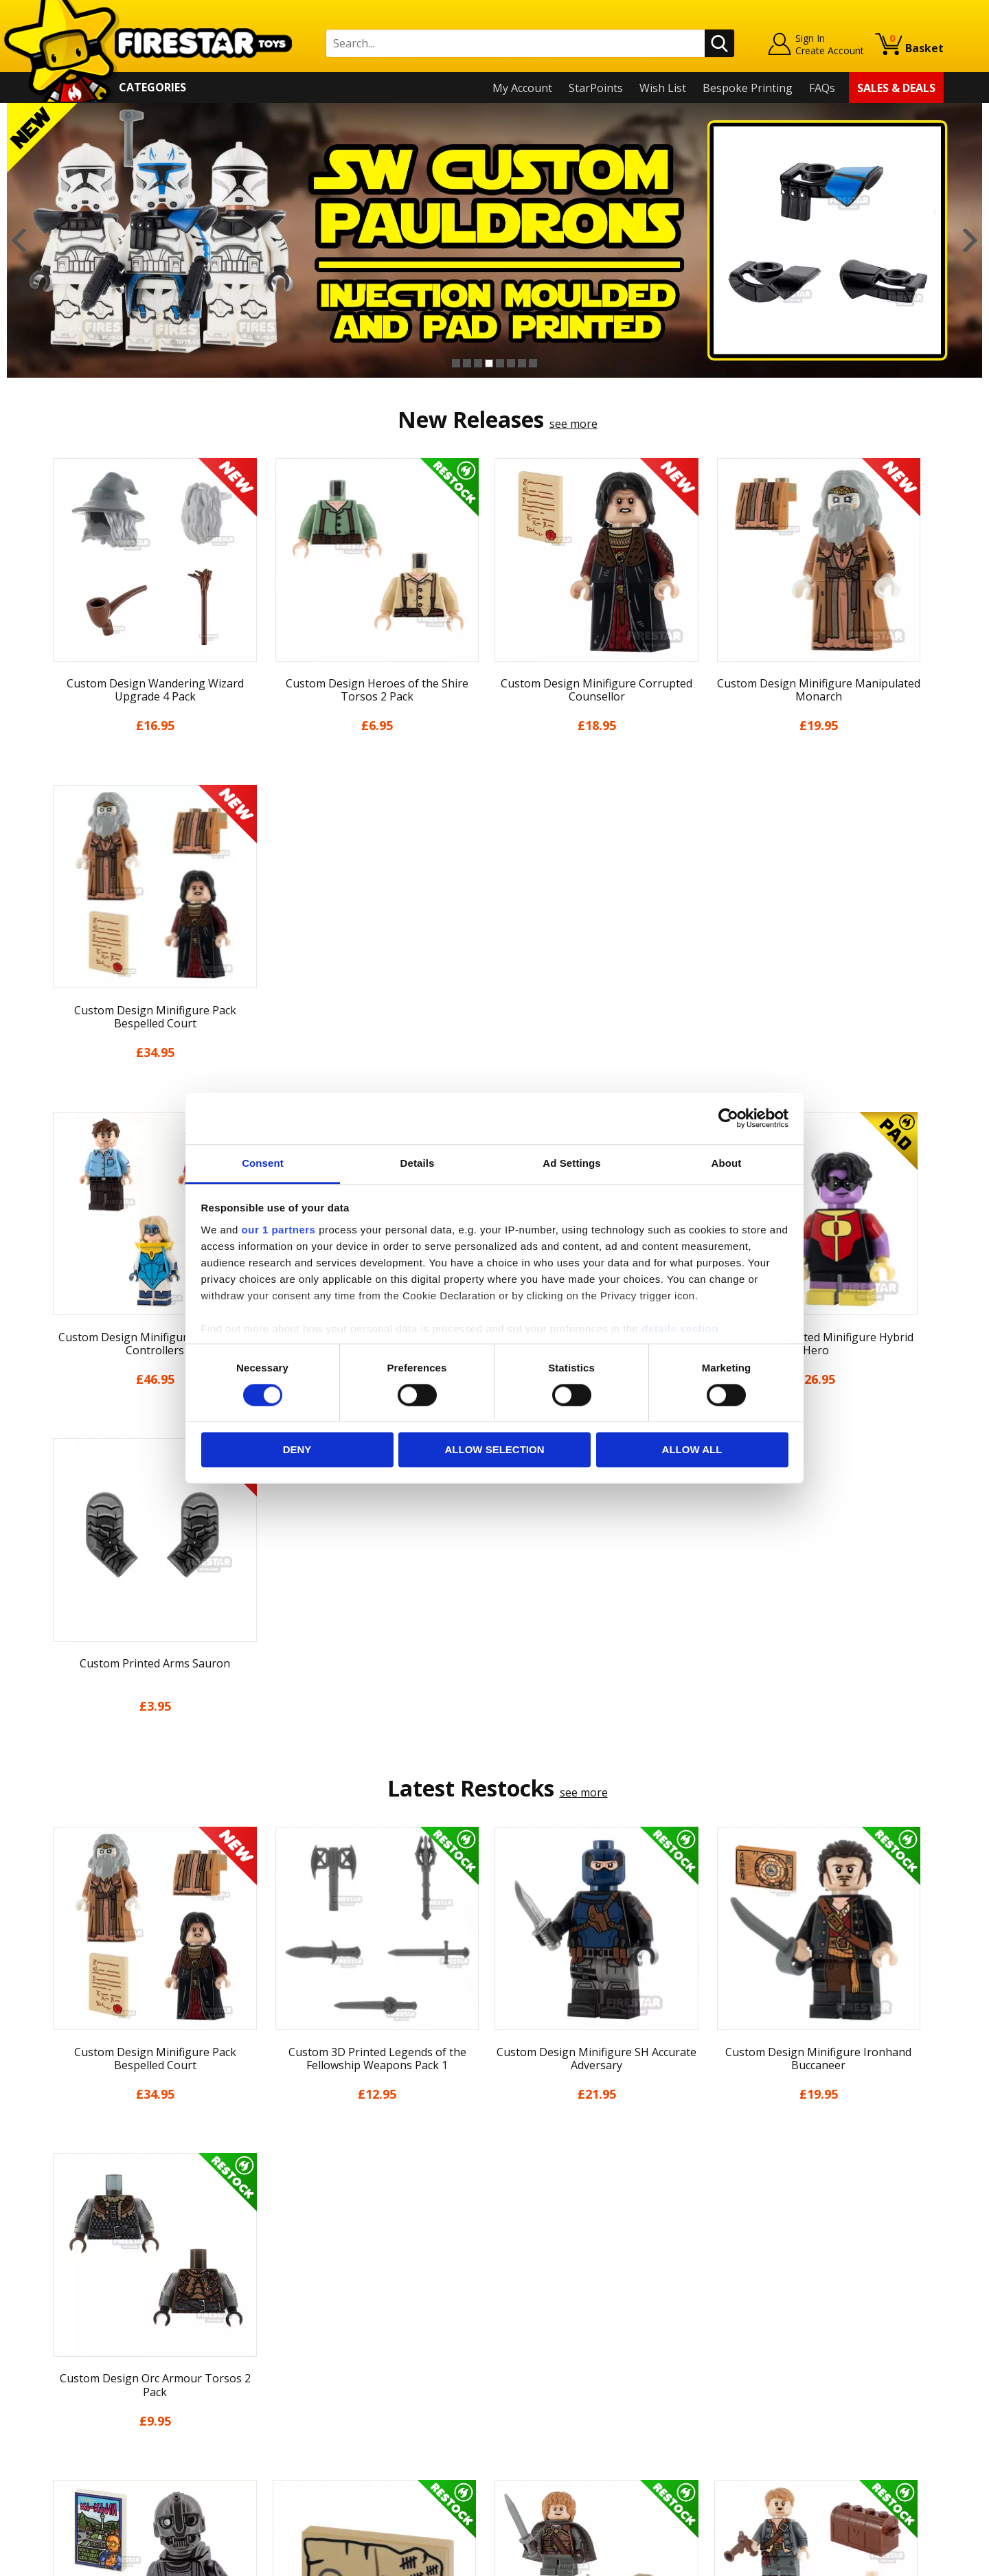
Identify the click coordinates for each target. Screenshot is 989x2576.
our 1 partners (279, 1229)
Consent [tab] (263, 1163)
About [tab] (727, 1163)
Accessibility (75, 2433)
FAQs (822, 87)
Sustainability (80, 2452)
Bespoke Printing (748, 87)
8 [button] (533, 363)
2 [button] (467, 363)
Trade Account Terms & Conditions (360, 2422)
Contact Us (298, 2274)
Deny (297, 1450)
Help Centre (301, 2297)
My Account (522, 87)
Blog (57, 2353)
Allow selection (495, 1450)
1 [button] (456, 363)
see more (573, 423)
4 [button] (489, 363)
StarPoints (596, 87)
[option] (494, 240)
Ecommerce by (892, 2560)
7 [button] (522, 363)
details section (679, 1328)
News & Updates (87, 2334)
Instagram (603, 2328)
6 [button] (511, 363)
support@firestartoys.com (337, 2342)
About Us (69, 2314)
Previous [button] (19, 240)
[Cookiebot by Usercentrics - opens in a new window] (728, 1118)
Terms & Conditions (96, 2393)
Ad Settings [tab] (571, 1163)
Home (60, 2274)
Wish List (662, 87)
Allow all (692, 1450)
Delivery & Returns (93, 2373)
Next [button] (970, 240)
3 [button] (478, 363)
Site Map (68, 2472)
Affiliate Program (314, 2444)
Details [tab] (417, 1163)
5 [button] (500, 363)
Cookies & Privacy (90, 2413)
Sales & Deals (896, 87)
